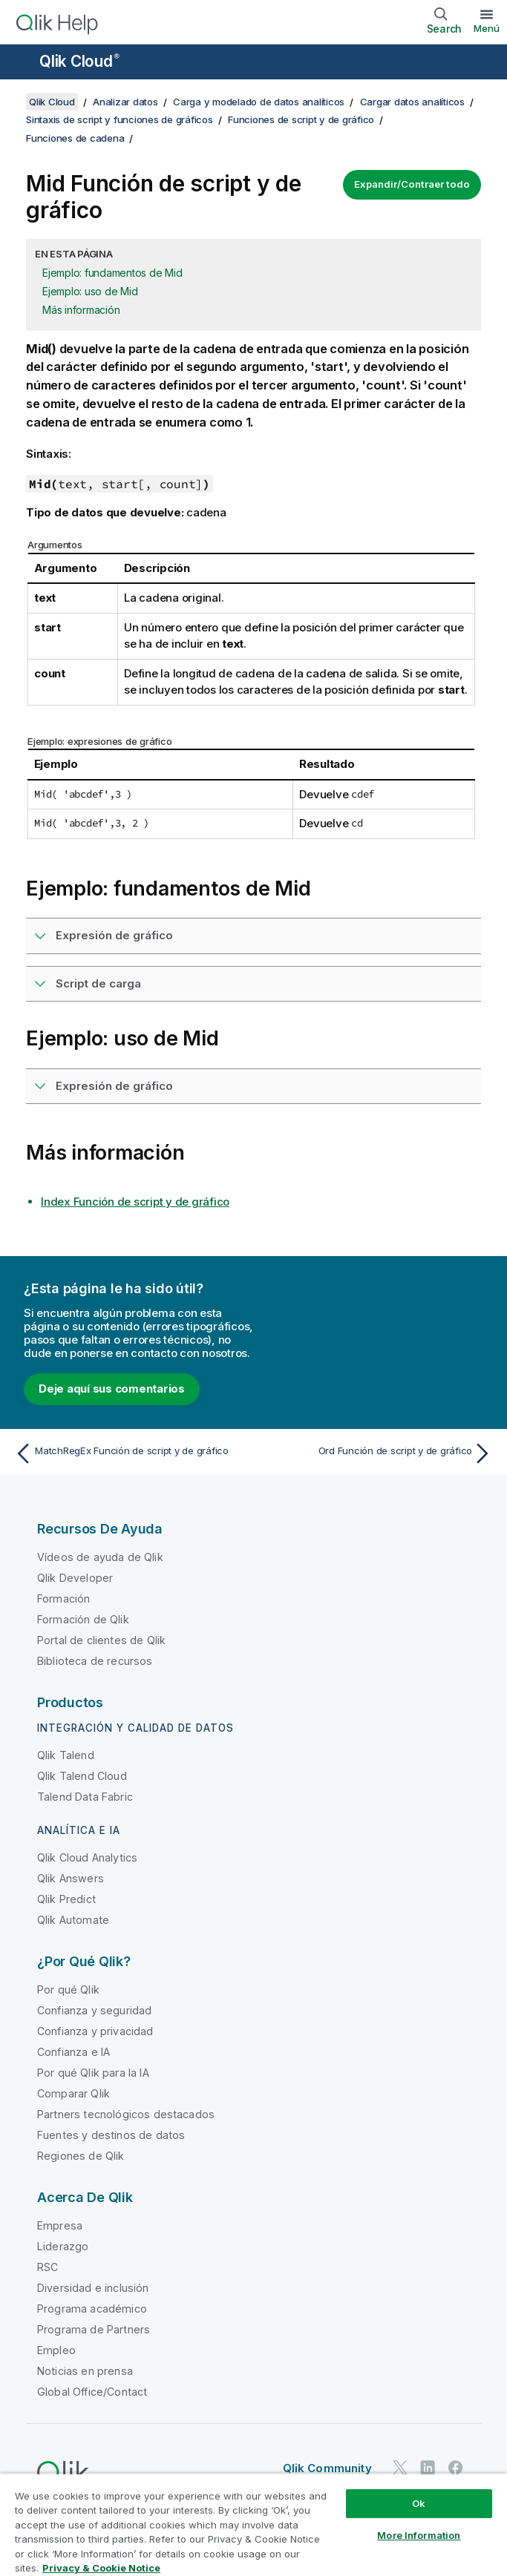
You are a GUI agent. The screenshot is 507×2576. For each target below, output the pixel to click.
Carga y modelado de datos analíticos (258, 102)
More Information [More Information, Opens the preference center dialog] (418, 2535)
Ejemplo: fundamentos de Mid (112, 272)
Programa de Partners (93, 2329)
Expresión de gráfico (114, 935)
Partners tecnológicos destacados (126, 2114)
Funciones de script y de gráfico (301, 119)
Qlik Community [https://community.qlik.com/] (327, 2468)
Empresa (59, 2225)
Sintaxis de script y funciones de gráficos (119, 119)
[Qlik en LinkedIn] (427, 2467)
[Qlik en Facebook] (456, 2467)
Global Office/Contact (92, 2391)
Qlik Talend (65, 1755)
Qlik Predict (66, 1899)
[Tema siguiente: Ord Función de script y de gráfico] (377, 1453)
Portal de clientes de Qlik (101, 1640)
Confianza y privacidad (95, 2031)
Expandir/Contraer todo (412, 184)
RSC (47, 2267)
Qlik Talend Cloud (82, 1776)
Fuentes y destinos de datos (111, 2135)
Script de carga (98, 983)
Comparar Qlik (73, 2093)
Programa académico (92, 2308)
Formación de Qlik (83, 1619)
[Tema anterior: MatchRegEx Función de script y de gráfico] (130, 1453)
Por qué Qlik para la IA (93, 2072)
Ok (418, 2503)
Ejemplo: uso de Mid (89, 291)
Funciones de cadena (75, 138)
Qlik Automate (73, 1919)
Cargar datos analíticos (412, 102)
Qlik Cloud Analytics (87, 1857)
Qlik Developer (75, 1577)
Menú (487, 28)
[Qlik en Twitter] (400, 2467)
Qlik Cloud (79, 61)
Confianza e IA (73, 2052)
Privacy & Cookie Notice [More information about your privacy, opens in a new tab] (101, 2568)
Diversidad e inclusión (93, 2287)
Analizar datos (125, 102)
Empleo (56, 2350)
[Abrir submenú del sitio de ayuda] (21, 63)
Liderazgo (62, 2246)
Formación (63, 1598)
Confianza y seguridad (94, 2010)
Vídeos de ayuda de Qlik (100, 1557)
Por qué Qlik (68, 1989)
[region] (253, 2524)
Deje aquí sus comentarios (112, 1388)
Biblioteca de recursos (95, 1661)
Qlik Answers (70, 1878)
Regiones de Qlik (81, 2155)
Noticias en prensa (85, 2371)
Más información (81, 309)
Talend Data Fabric (85, 1796)
